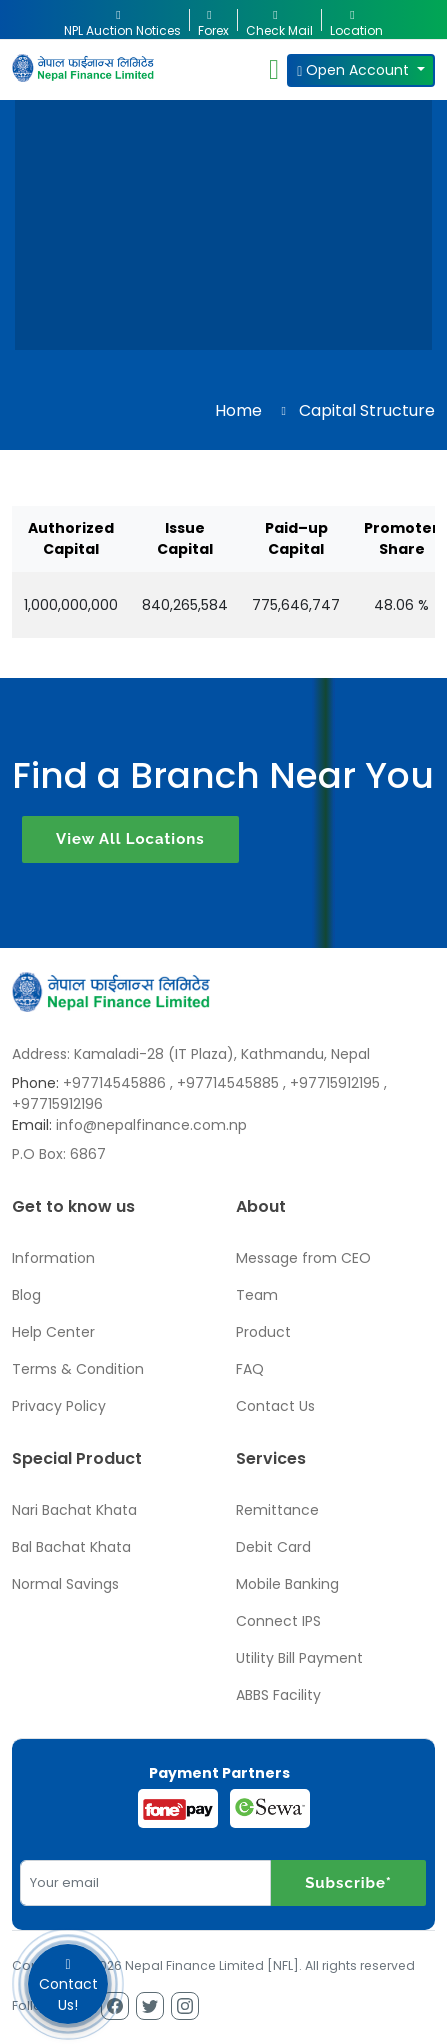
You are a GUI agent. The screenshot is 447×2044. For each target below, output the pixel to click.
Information (53, 1258)
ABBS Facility (278, 1695)
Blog (26, 1295)
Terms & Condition (78, 1369)
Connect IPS (278, 1621)
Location (356, 20)
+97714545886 (114, 1083)
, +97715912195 (331, 1083)
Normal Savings (65, 1584)
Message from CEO (303, 1258)
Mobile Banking (287, 1584)
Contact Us (275, 1406)
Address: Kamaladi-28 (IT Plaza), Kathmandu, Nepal (191, 1054)
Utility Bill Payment (299, 1658)
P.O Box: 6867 (59, 1154)
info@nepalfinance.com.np (151, 1125)
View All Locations (130, 839)
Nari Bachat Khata (74, 1510)
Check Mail (279, 20)
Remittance (277, 1510)
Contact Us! (68, 1984)
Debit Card (273, 1547)
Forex (213, 20)
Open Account (355, 70)
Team (257, 1295)
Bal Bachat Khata (71, 1547)
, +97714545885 (224, 1083)
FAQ (250, 1369)
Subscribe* (348, 1883)
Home (238, 410)
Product (263, 1332)
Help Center (53, 1332)
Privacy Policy (59, 1406)
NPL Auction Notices (122, 20)
